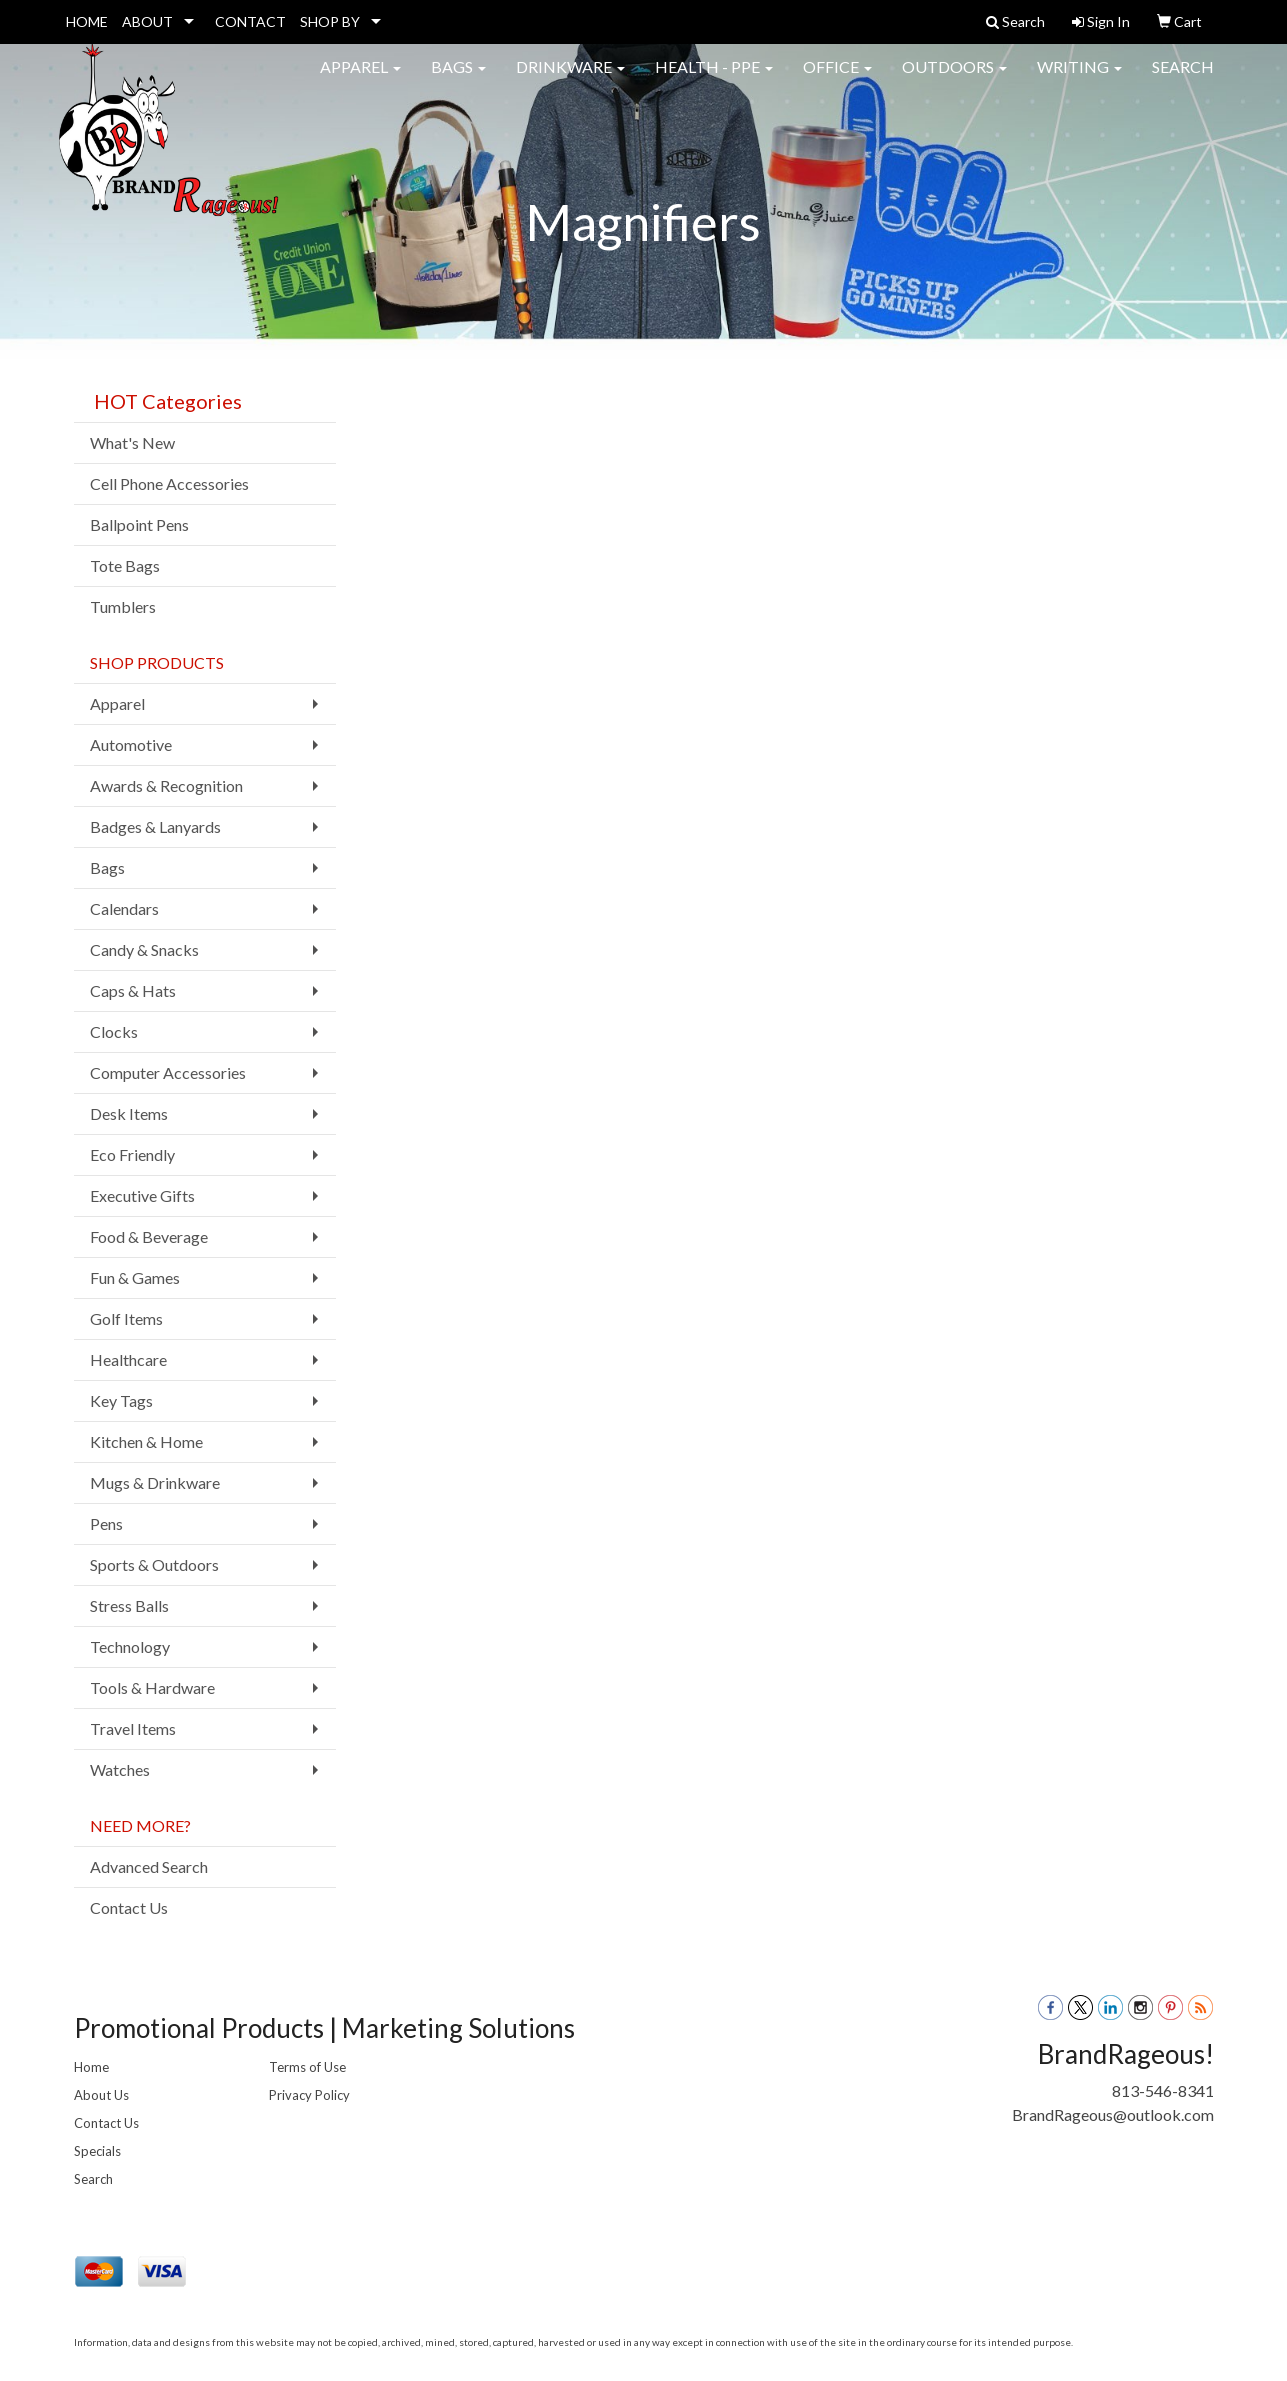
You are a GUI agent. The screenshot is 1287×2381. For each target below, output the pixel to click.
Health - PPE (714, 79)
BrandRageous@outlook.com (1113, 2114)
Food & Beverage (149, 1236)
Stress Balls (129, 1605)
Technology (130, 1646)
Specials (97, 2151)
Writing (1079, 79)
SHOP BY (330, 21)
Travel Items (133, 1728)
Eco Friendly (132, 1154)
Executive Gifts (142, 1195)
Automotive (131, 744)
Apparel (360, 79)
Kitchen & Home (146, 1441)
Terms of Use (307, 2067)
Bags (458, 79)
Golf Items (126, 1318)
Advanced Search (149, 1866)
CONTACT (250, 21)
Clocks (114, 1031)
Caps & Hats (133, 990)
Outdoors (954, 79)
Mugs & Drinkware (155, 1482)
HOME (87, 21)
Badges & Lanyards (155, 826)
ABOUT (147, 21)
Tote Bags (125, 565)
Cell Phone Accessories (169, 483)
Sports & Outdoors (154, 1564)
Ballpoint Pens (139, 524)
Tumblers (123, 606)
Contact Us (129, 1907)
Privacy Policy (309, 2095)
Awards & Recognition (166, 785)
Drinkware (570, 79)
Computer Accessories (168, 1072)
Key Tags (121, 1400)
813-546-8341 (1163, 2090)
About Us (101, 2095)
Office (837, 79)
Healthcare (128, 1359)
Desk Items (129, 1113)
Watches (120, 1769)
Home (91, 2067)
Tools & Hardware (152, 1687)
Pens (106, 1523)
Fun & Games (135, 1277)
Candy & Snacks (144, 949)
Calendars (124, 908)
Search (1183, 79)
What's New (132, 442)
